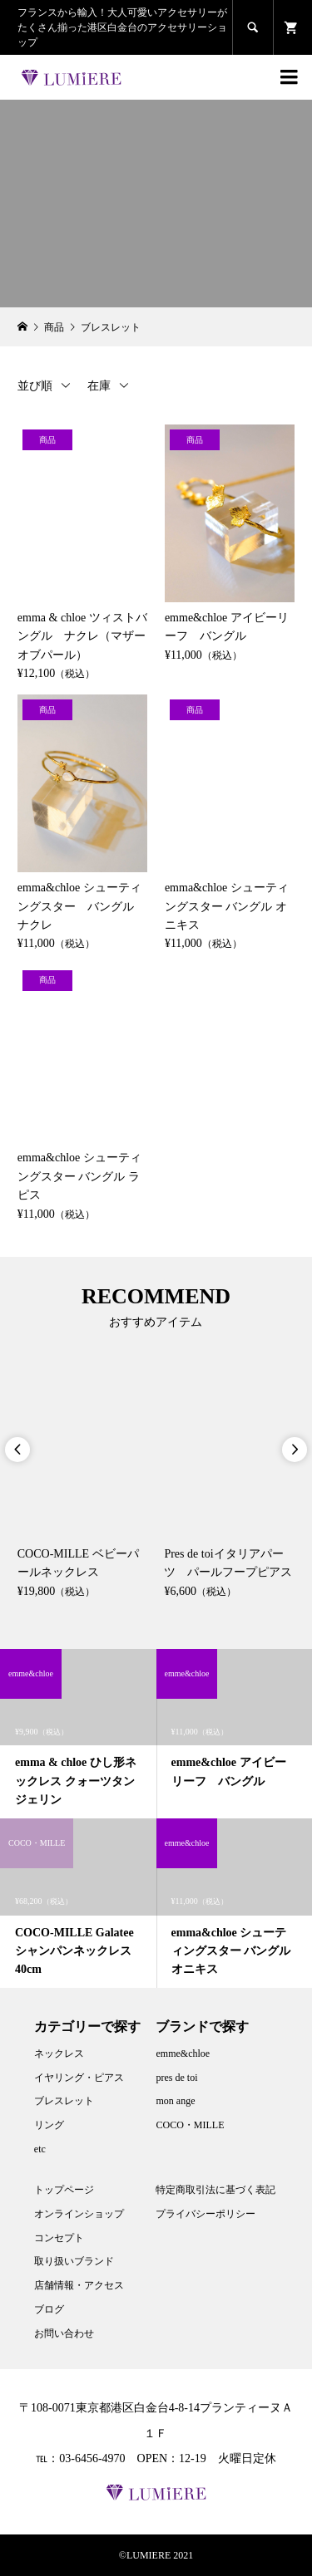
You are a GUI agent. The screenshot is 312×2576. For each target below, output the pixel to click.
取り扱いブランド (74, 2261)
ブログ (49, 2309)
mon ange (175, 2101)
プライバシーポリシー (205, 2214)
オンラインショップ (79, 2214)
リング (49, 2125)
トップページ (64, 2190)
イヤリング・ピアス (79, 2077)
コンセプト (59, 2238)
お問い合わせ (64, 2333)
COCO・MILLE (190, 2125)
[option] (82, 1481)
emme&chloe (183, 2053)
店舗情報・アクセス (79, 2285)
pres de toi (176, 2077)
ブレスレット (64, 2101)
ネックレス (59, 2053)
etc (40, 2149)
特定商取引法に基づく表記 (215, 2190)
